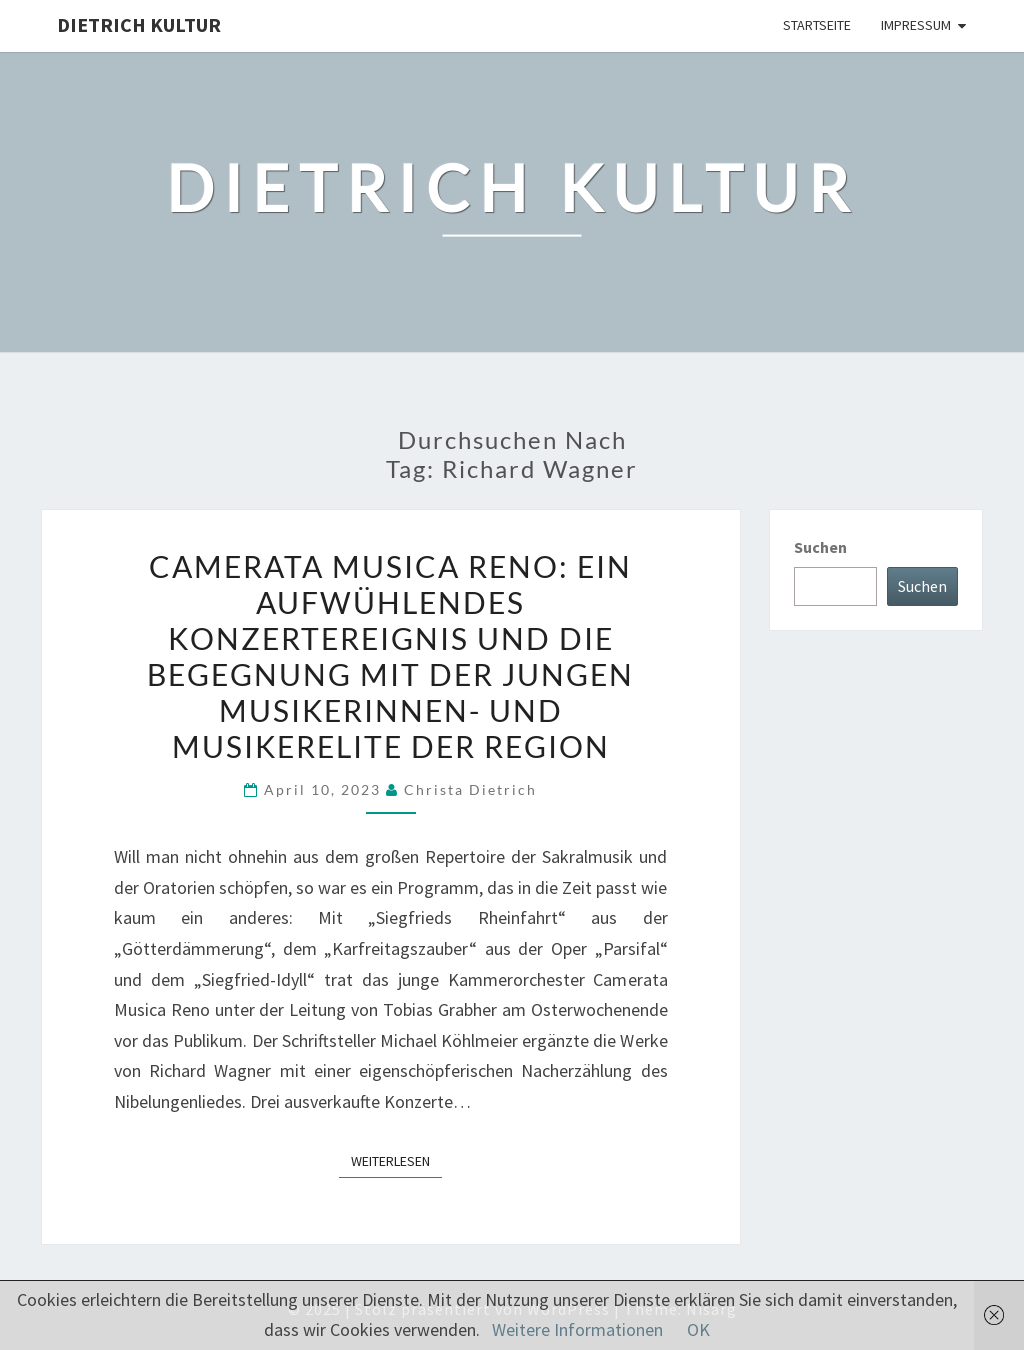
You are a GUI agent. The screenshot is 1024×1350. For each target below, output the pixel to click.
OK (698, 1329)
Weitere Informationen (577, 1329)
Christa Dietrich (470, 789)
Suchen (820, 547)
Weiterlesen (396, 1160)
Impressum (916, 25)
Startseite (817, 25)
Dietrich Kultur (139, 24)
